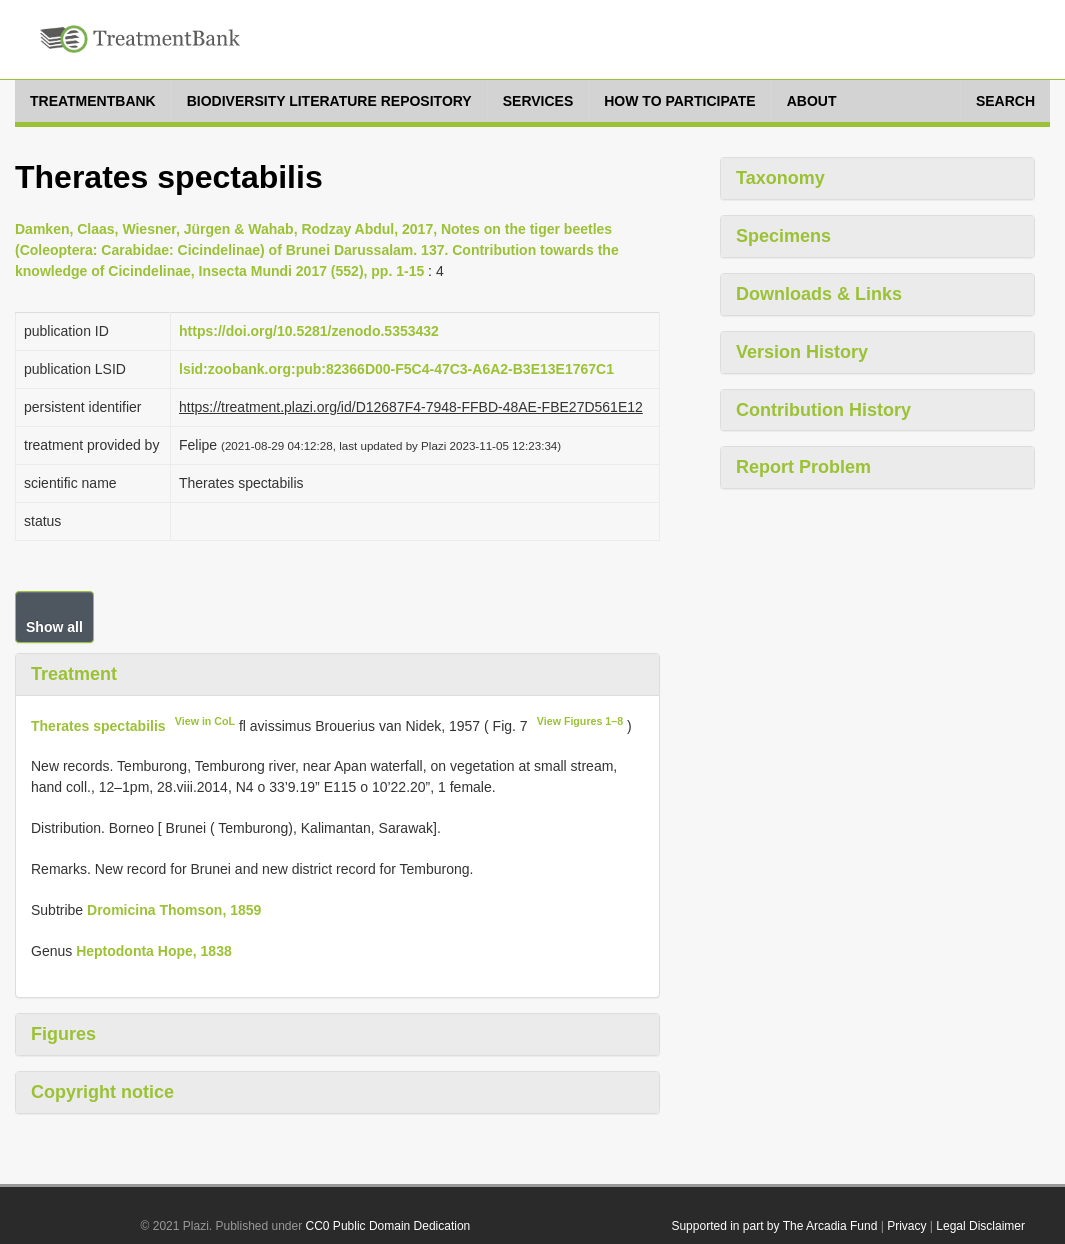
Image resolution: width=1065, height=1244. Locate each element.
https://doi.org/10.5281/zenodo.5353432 (309, 331)
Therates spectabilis (98, 725)
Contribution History (823, 410)
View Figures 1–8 (580, 721)
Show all (54, 627)
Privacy (906, 1226)
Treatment (74, 674)
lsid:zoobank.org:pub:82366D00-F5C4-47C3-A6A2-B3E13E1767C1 (396, 369)
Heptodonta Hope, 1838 (154, 951)
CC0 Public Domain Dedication (388, 1226)
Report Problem (803, 467)
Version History (802, 352)
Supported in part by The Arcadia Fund (774, 1226)
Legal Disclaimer (980, 1226)
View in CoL (205, 721)
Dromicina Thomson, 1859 (174, 910)
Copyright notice (102, 1092)
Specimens (783, 236)
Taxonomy (780, 178)
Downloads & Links (819, 294)
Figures (63, 1034)
